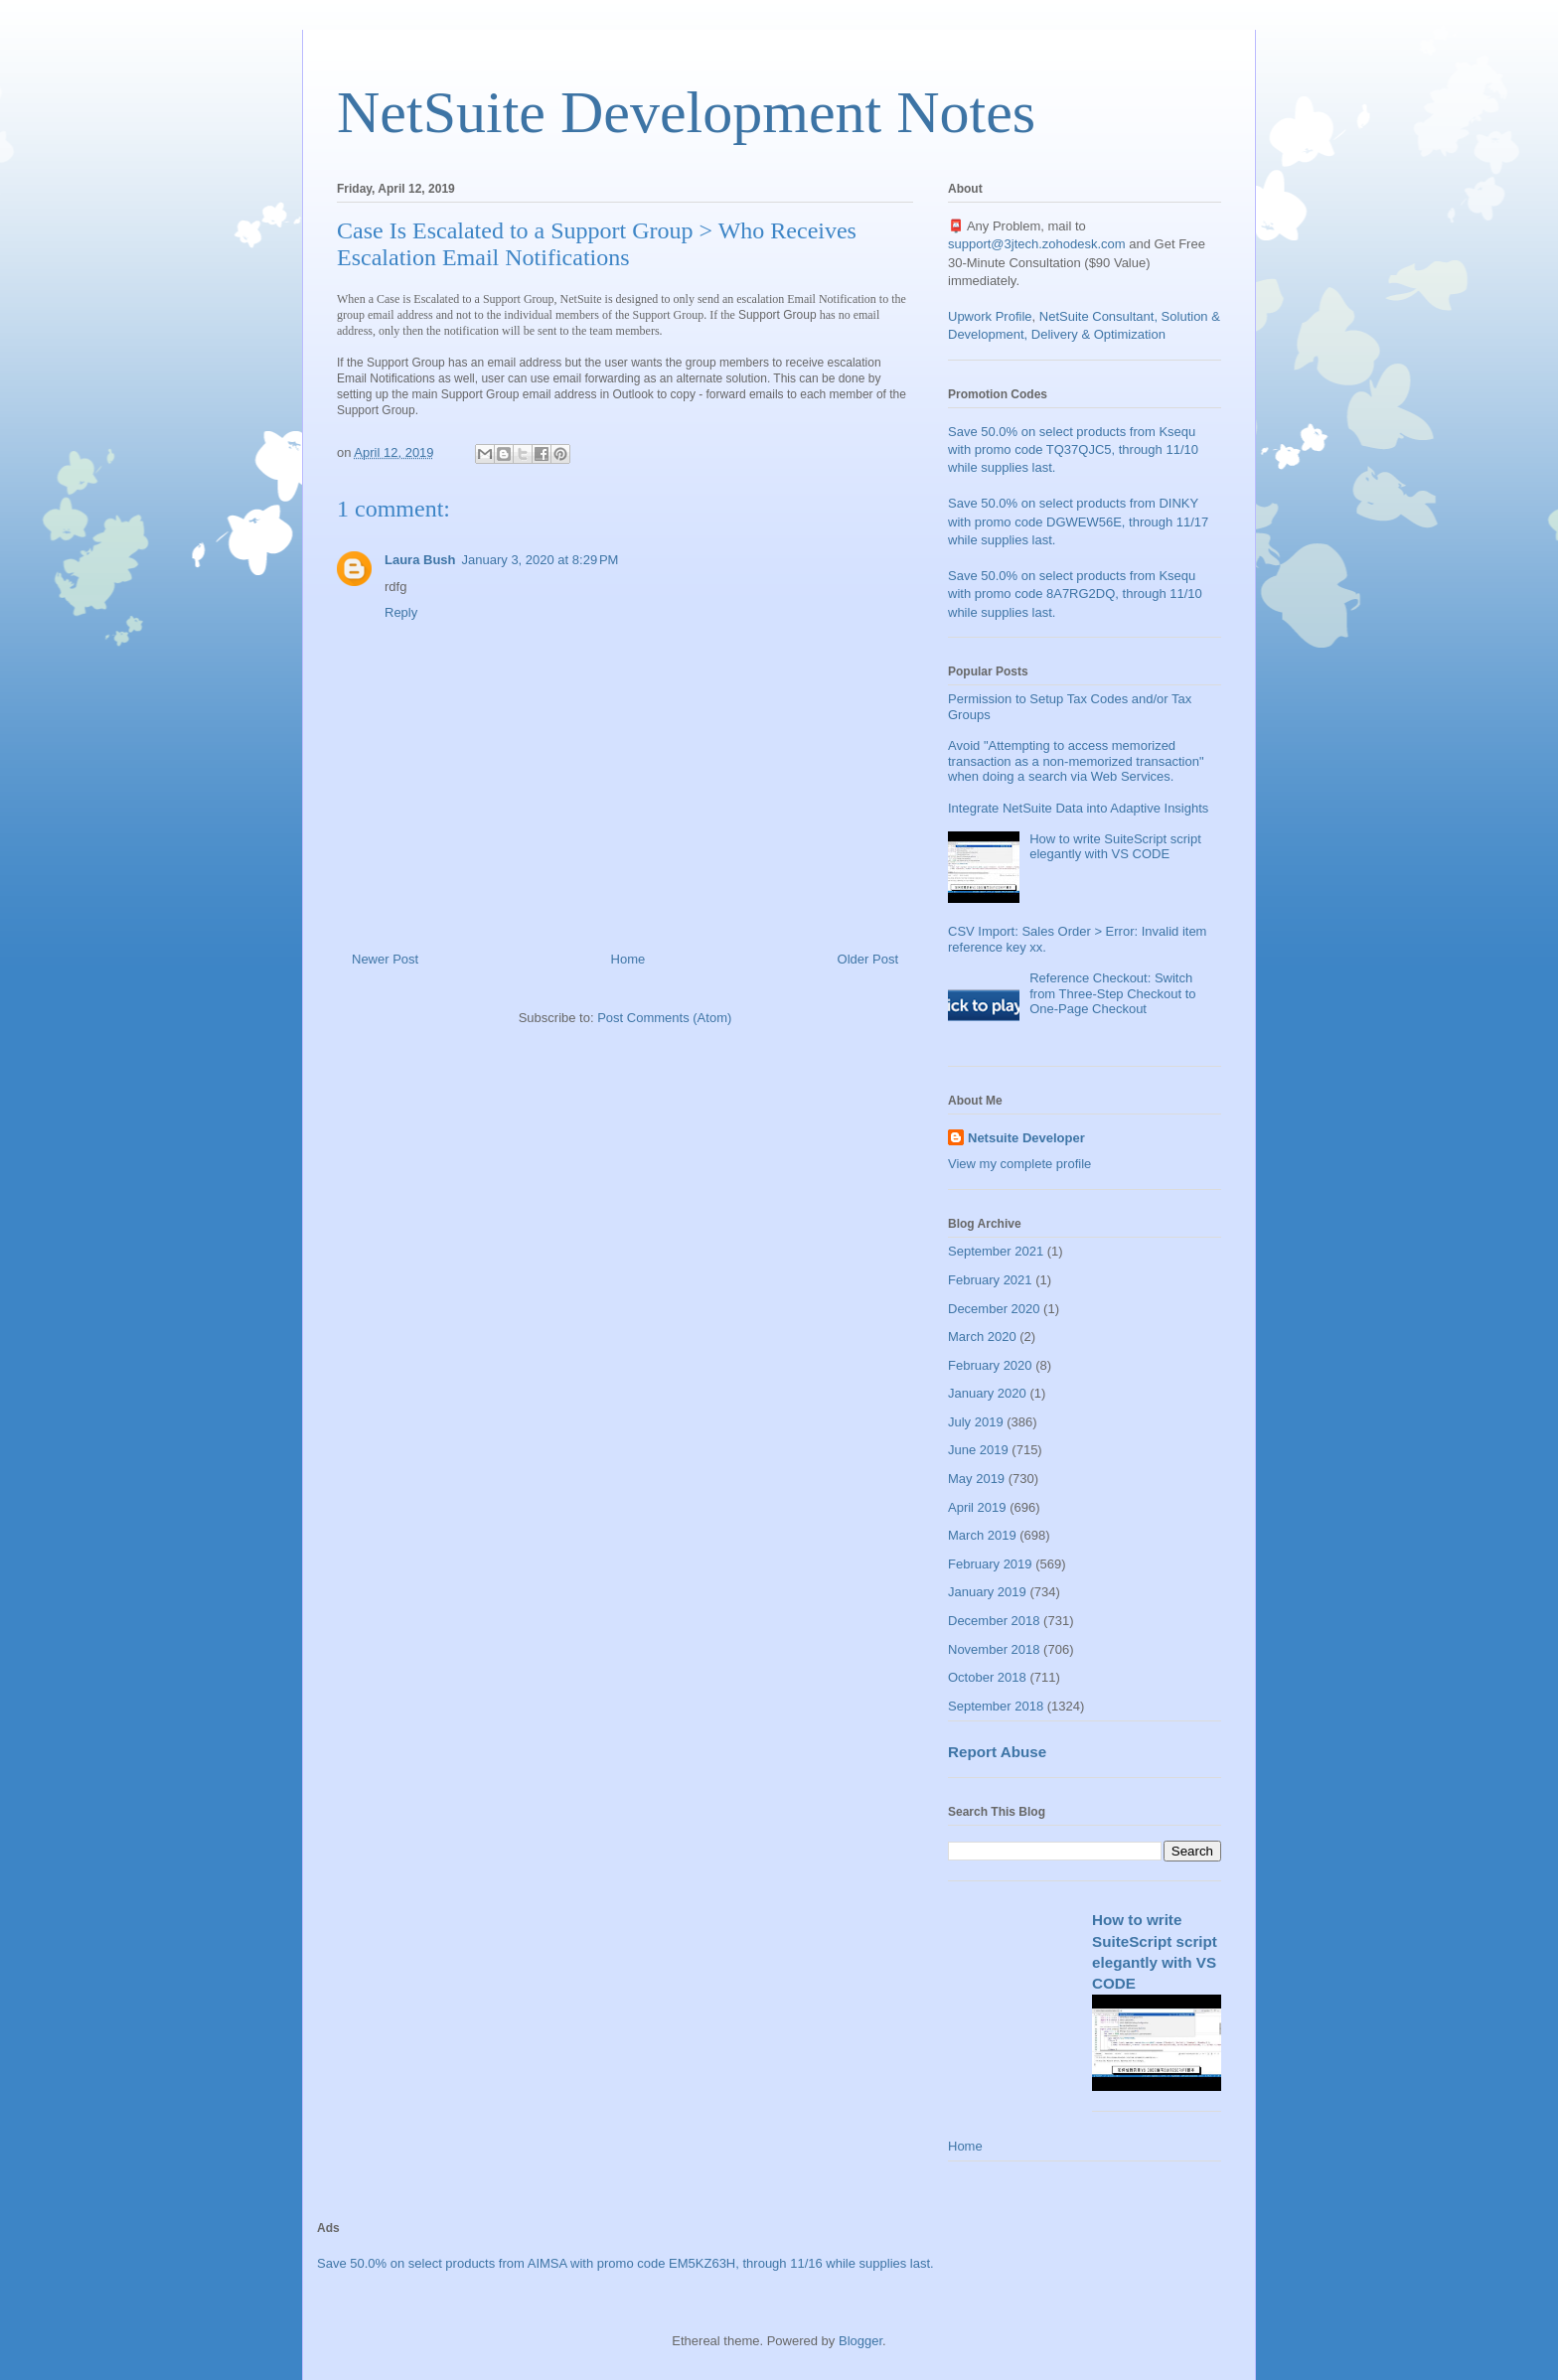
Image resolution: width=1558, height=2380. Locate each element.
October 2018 (987, 1677)
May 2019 (976, 1478)
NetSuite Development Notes (686, 112)
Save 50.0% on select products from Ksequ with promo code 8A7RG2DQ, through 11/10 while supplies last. (1075, 593)
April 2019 (977, 1507)
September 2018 (995, 1706)
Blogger (860, 2340)
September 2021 (995, 1251)
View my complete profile (1019, 1163)
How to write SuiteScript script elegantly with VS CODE (1115, 846)
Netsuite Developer (1026, 1137)
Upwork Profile (990, 316)
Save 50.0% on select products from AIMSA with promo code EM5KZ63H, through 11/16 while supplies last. (625, 2263)
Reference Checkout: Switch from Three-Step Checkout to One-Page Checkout (1112, 993)
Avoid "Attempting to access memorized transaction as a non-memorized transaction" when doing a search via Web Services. (1076, 761)
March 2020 (982, 1336)
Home (628, 959)
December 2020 (994, 1308)
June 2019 (978, 1449)
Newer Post (385, 959)
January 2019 (987, 1591)
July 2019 (976, 1421)
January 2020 (987, 1393)
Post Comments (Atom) (664, 1017)
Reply (401, 612)
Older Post (868, 959)
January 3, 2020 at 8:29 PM (540, 559)
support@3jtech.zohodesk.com (1037, 243)
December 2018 (994, 1620)
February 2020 (990, 1365)
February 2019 (990, 1564)
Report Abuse (997, 1751)
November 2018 (994, 1649)
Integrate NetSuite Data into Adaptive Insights (1078, 808)
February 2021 (990, 1279)
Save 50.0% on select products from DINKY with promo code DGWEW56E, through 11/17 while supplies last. (1078, 521)
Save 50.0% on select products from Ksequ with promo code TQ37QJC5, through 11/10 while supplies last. (1073, 449)
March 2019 (982, 1535)
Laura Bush (420, 559)
